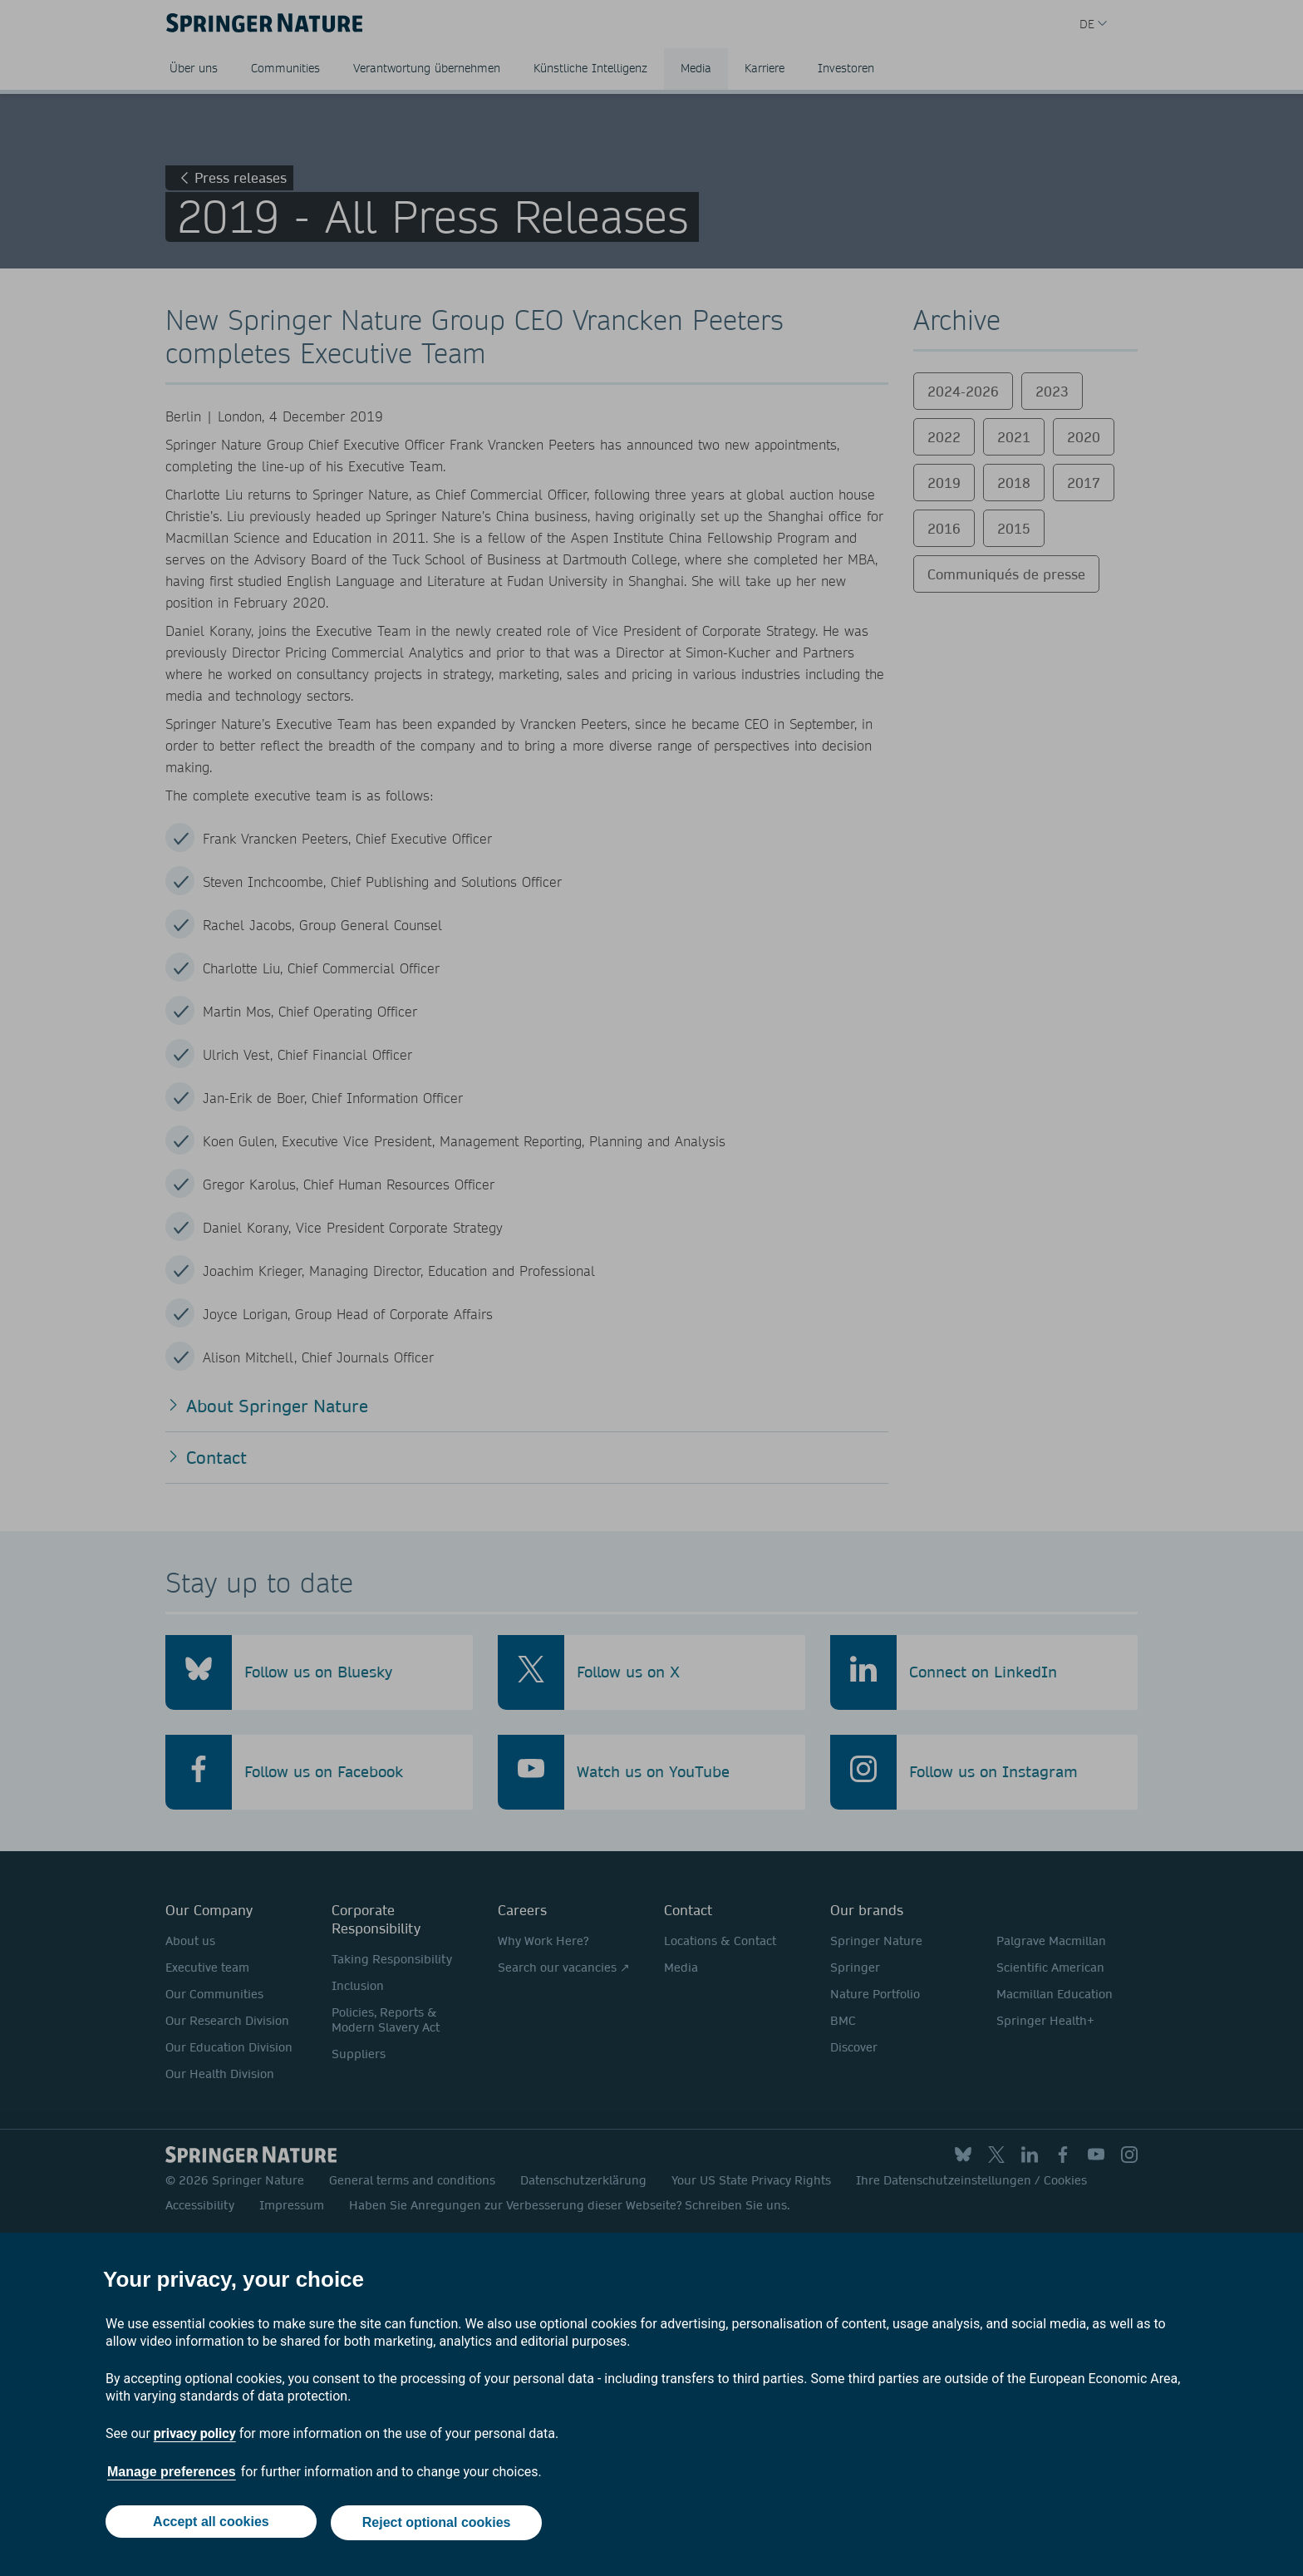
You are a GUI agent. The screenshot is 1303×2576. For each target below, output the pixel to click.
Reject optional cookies (437, 2524)
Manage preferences (171, 2475)
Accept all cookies (209, 2524)
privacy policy (195, 2436)
